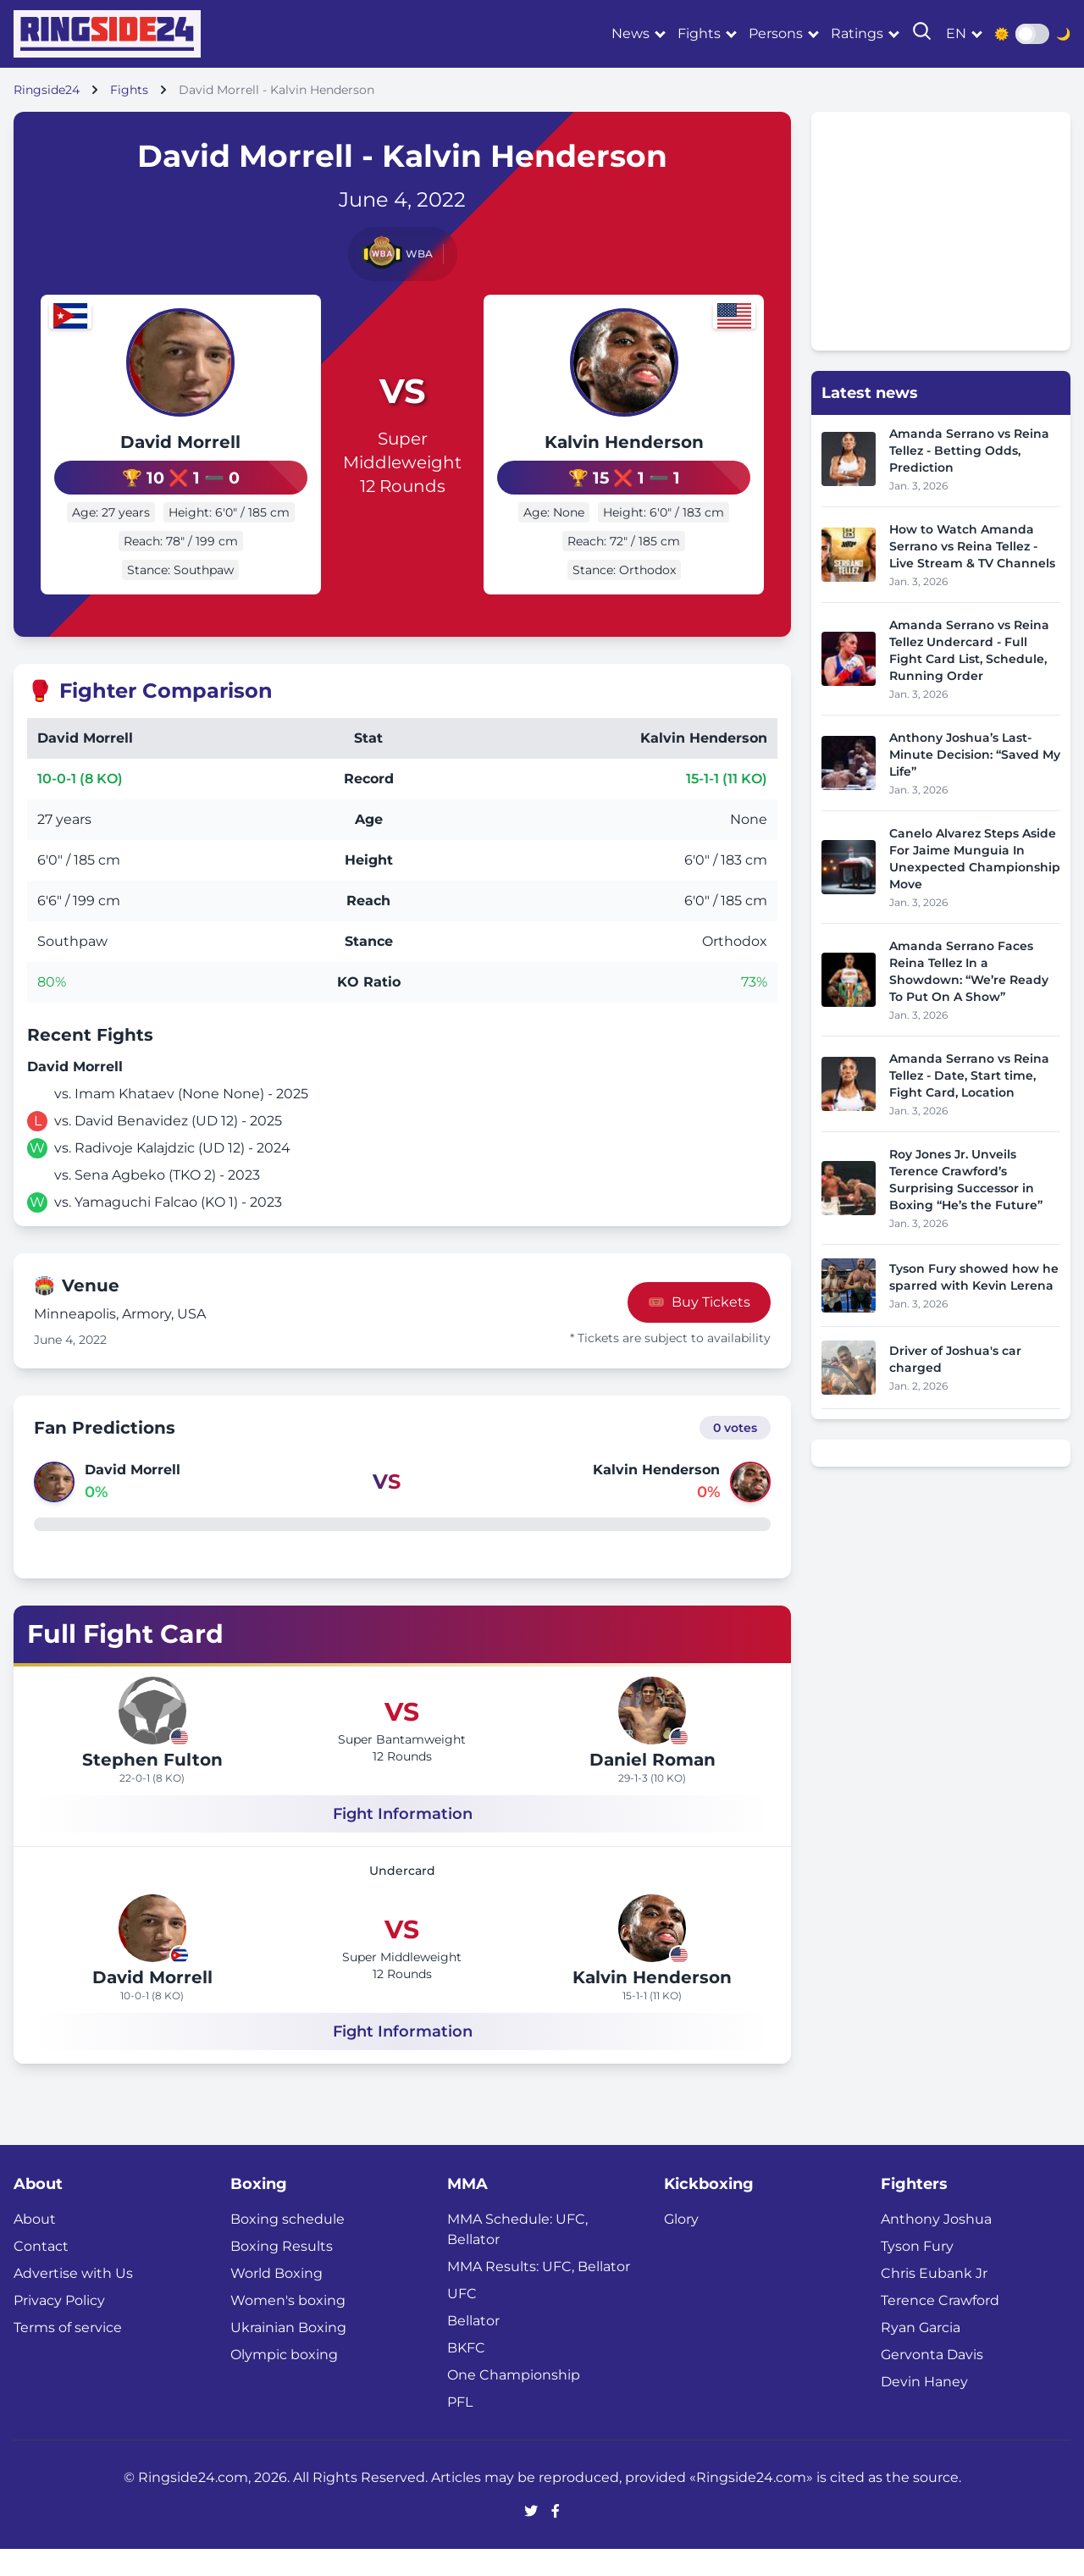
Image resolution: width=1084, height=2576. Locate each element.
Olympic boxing (284, 2382)
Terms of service (68, 2355)
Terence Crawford (940, 2327)
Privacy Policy (59, 2327)
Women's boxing (288, 2327)
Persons (776, 33)
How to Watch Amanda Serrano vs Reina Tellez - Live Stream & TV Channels (972, 546)
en (956, 33)
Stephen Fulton (152, 1787)
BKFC (466, 2375)
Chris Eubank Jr (934, 2300)
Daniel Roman (652, 1787)
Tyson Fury (917, 2273)
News (630, 33)
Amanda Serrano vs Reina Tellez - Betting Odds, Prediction (969, 450)
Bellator (473, 2348)
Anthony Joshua (936, 2246)
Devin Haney (924, 2409)
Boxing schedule (287, 2246)
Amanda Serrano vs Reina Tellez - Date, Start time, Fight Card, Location (969, 1075)
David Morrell (161, 442)
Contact (41, 2273)
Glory (681, 2246)
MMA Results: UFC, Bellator (538, 2294)
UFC (462, 2321)
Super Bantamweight (402, 1766)
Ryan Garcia (920, 2355)
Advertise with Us (73, 2300)
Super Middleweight (402, 464)
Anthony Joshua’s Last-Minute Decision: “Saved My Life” (974, 754)
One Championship (513, 2402)
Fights (699, 33)
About (35, 2246)
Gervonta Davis (932, 2382)
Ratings (857, 33)
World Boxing (276, 2300)
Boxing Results (281, 2273)
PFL (460, 2429)
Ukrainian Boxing (288, 2355)
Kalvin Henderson (643, 456)
